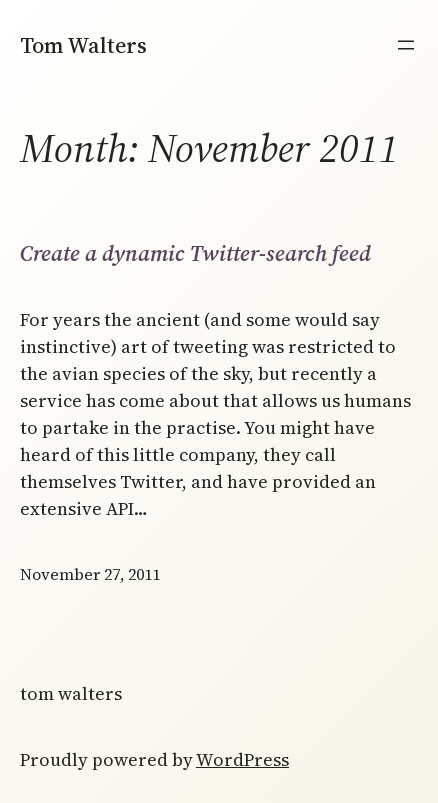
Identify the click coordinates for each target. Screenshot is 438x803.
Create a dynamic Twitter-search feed (195, 253)
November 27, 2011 (90, 574)
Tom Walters (83, 45)
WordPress (242, 759)
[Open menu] (406, 45)
